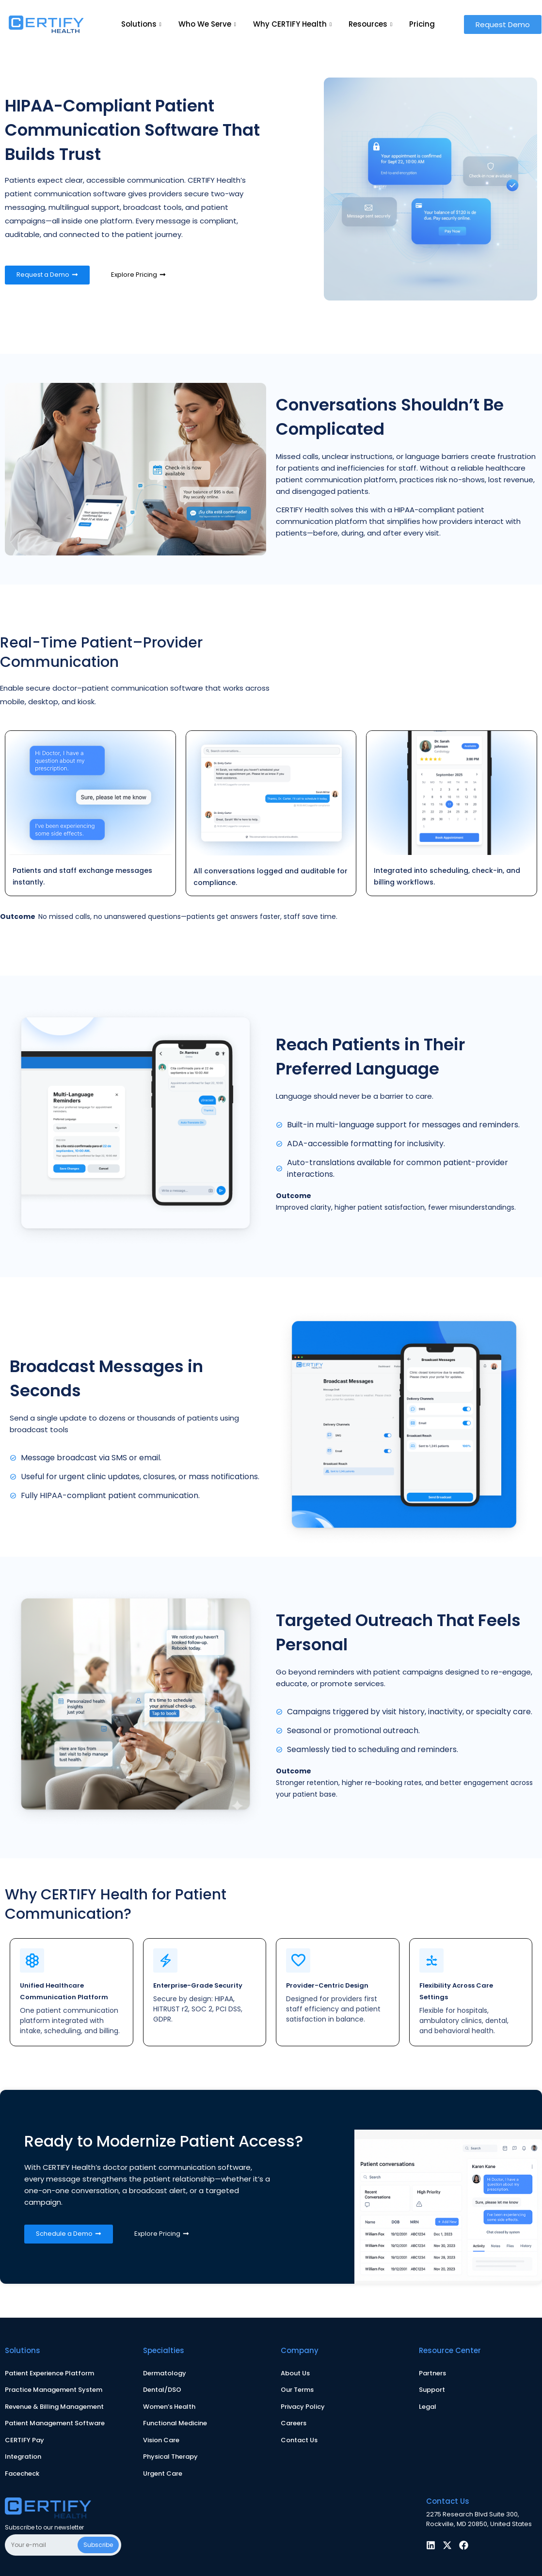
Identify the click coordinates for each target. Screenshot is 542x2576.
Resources (372, 24)
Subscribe (98, 2545)
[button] (503, 24)
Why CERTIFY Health (293, 24)
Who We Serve (208, 24)
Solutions (142, 24)
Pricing (422, 24)
